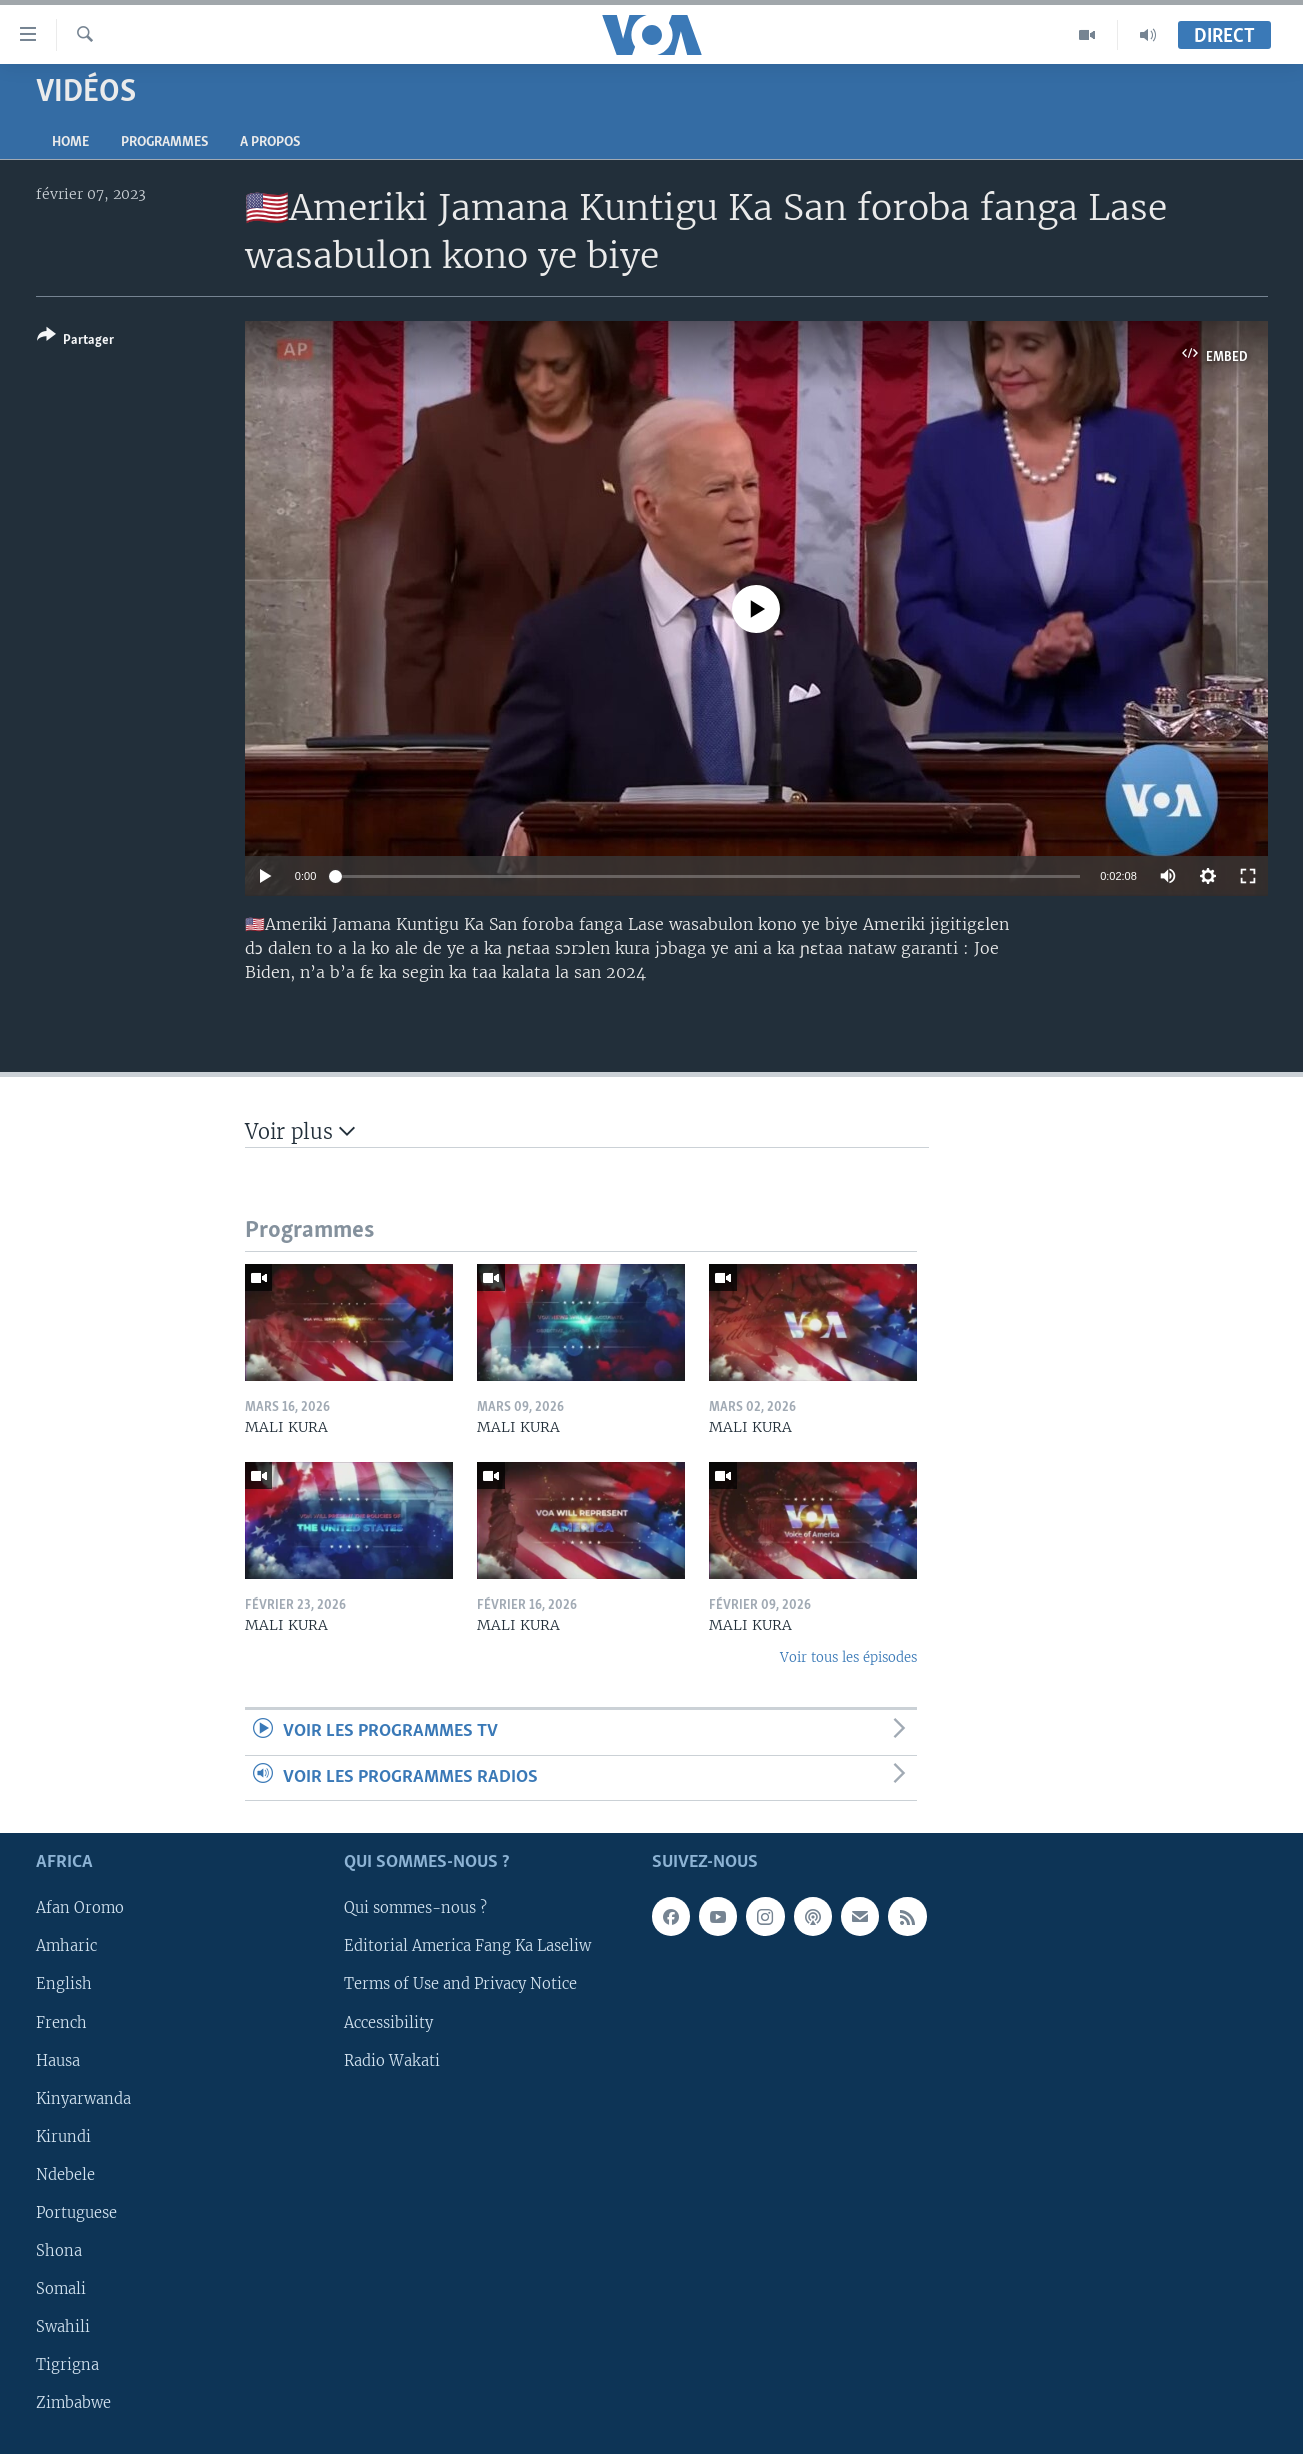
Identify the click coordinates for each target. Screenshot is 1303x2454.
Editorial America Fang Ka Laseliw (467, 1946)
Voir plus (300, 1131)
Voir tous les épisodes (848, 1657)
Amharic (66, 1946)
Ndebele (65, 2175)
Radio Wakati (392, 2061)
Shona (59, 2251)
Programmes (164, 142)
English (64, 1984)
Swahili (63, 2327)
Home (70, 142)
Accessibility (388, 2022)
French (61, 2022)
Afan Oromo (80, 1908)
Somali (61, 2289)
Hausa (58, 2061)
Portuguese (76, 2213)
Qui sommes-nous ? (415, 1908)
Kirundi (63, 2137)
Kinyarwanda (83, 2099)
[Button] (75, 341)
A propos (270, 142)
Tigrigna (67, 2365)
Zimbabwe (73, 2403)
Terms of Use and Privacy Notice (460, 1984)
